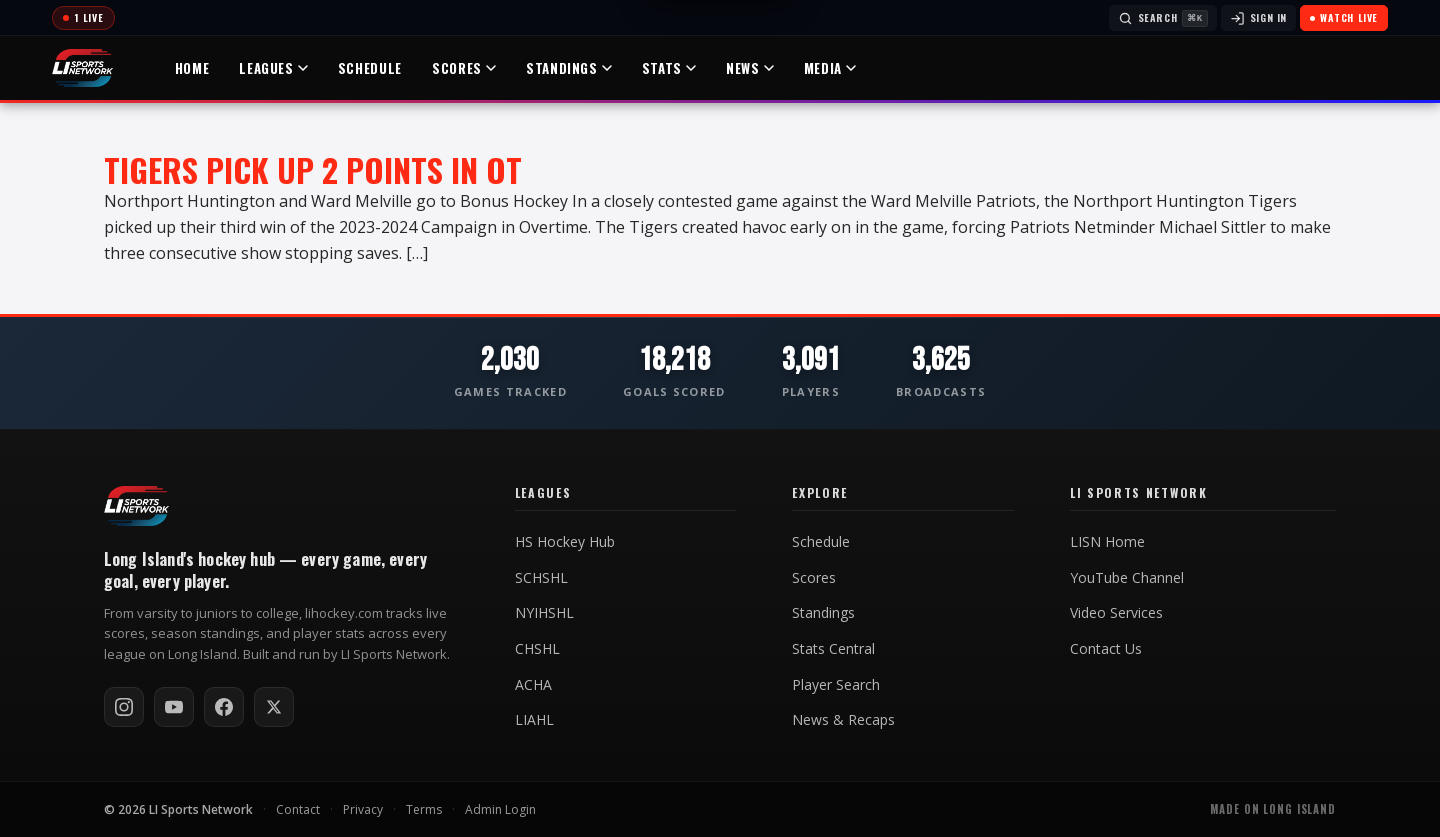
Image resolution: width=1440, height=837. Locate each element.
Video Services (1116, 613)
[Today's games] (83, 18)
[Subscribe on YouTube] (174, 707)
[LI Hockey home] (136, 506)
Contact (298, 809)
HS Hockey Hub (565, 542)
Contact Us (1106, 649)
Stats (670, 68)
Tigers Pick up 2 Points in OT (313, 169)
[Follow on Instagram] (124, 707)
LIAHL (534, 720)
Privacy (363, 809)
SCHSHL (541, 578)
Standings (570, 68)
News (751, 68)
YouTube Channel (1127, 578)
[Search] (1163, 18)
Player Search (836, 685)
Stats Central (833, 649)
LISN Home (1107, 542)
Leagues (274, 68)
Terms (424, 809)
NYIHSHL (544, 613)
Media (831, 68)
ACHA (533, 685)
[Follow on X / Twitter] (274, 707)
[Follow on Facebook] (224, 707)
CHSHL (537, 649)
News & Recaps (843, 720)
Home (193, 68)
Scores (465, 68)
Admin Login (500, 809)
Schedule (371, 68)
